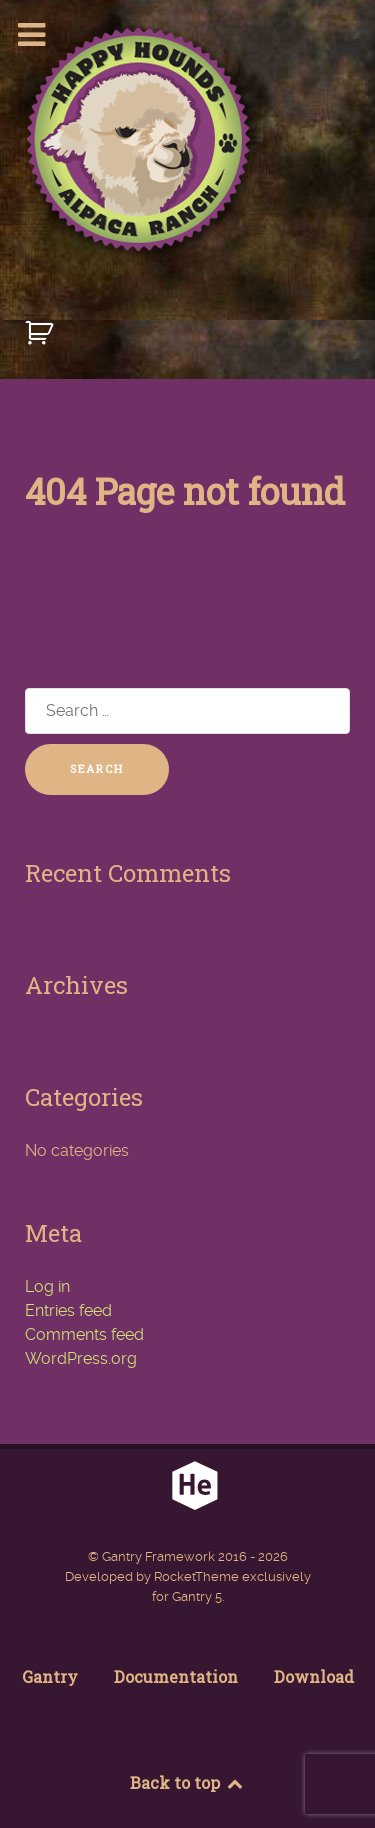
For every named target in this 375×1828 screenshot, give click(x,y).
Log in (47, 1286)
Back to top (187, 1782)
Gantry (50, 1676)
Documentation (176, 1676)
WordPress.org (81, 1358)
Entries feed (68, 1310)
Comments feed (84, 1334)
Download (314, 1676)
